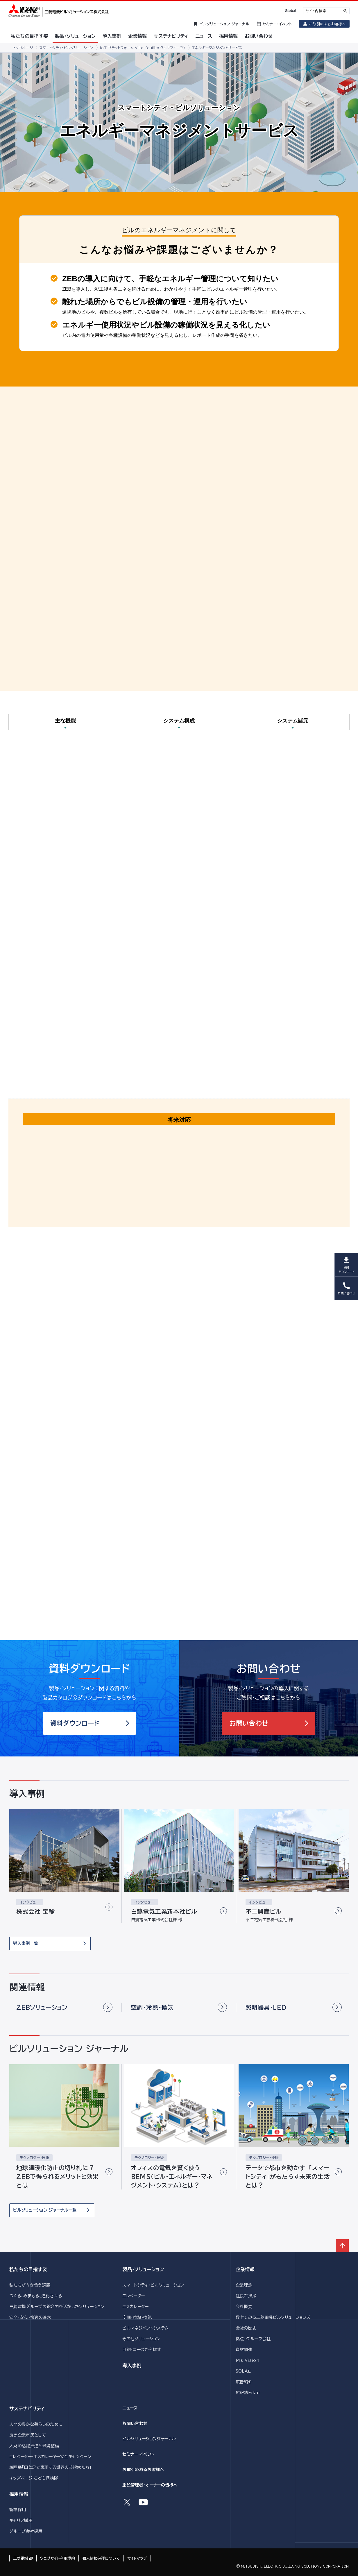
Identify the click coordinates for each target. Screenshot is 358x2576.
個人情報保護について (101, 2558)
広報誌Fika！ (249, 2393)
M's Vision (247, 2360)
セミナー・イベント (138, 2454)
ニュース (129, 2408)
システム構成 (179, 721)
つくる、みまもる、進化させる (35, 2296)
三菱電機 (20, 2558)
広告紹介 (244, 2382)
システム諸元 (292, 721)
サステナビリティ (27, 2408)
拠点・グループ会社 (253, 2339)
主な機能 (65, 721)
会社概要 (244, 2307)
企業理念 (244, 2285)
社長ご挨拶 (246, 2296)
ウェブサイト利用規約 (57, 2558)
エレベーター (133, 2296)
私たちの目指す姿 (28, 2269)
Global (290, 10)
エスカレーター (135, 2307)
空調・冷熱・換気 (137, 2317)
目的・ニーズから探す (141, 2350)
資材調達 (244, 2350)
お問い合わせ (134, 2423)
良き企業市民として (27, 2435)
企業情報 (245, 2269)
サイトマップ (137, 2558)
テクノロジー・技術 (34, 2157)
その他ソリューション (141, 2339)
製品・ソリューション (143, 2269)
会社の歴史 (246, 2328)
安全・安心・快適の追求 (30, 2317)
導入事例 (131, 2365)
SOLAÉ (243, 2371)
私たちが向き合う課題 (29, 2285)
